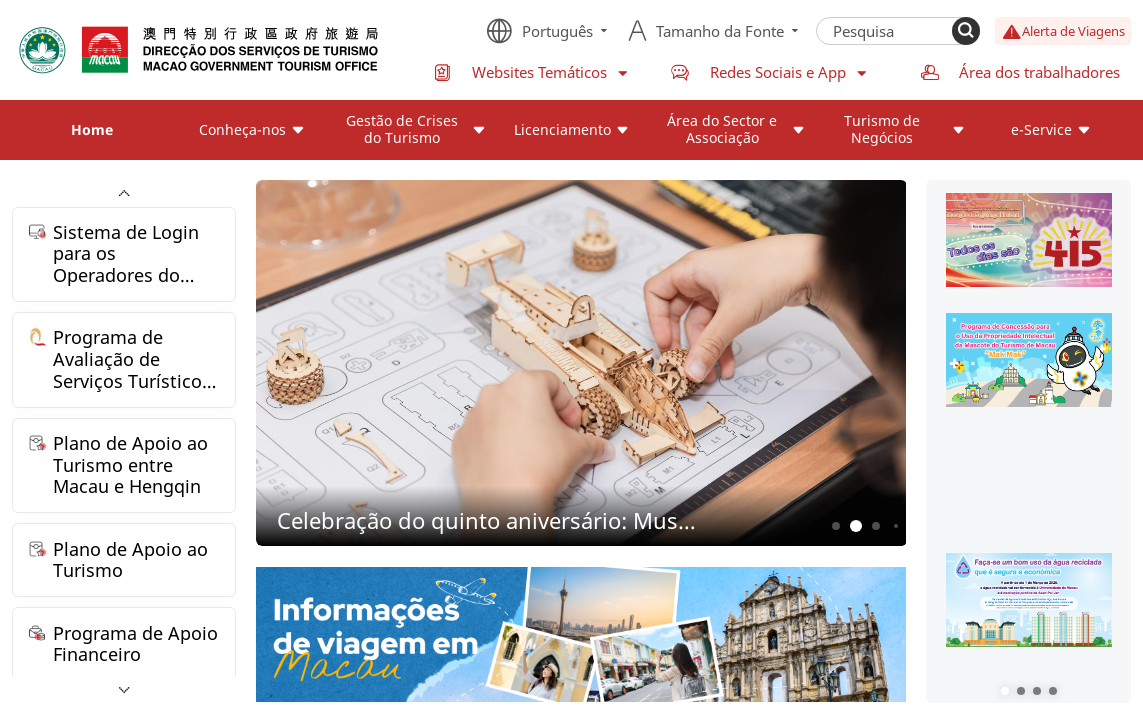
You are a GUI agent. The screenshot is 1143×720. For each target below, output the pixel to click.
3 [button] (876, 526)
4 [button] (896, 526)
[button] (1005, 691)
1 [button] (836, 526)
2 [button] (856, 526)
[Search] (966, 31)
